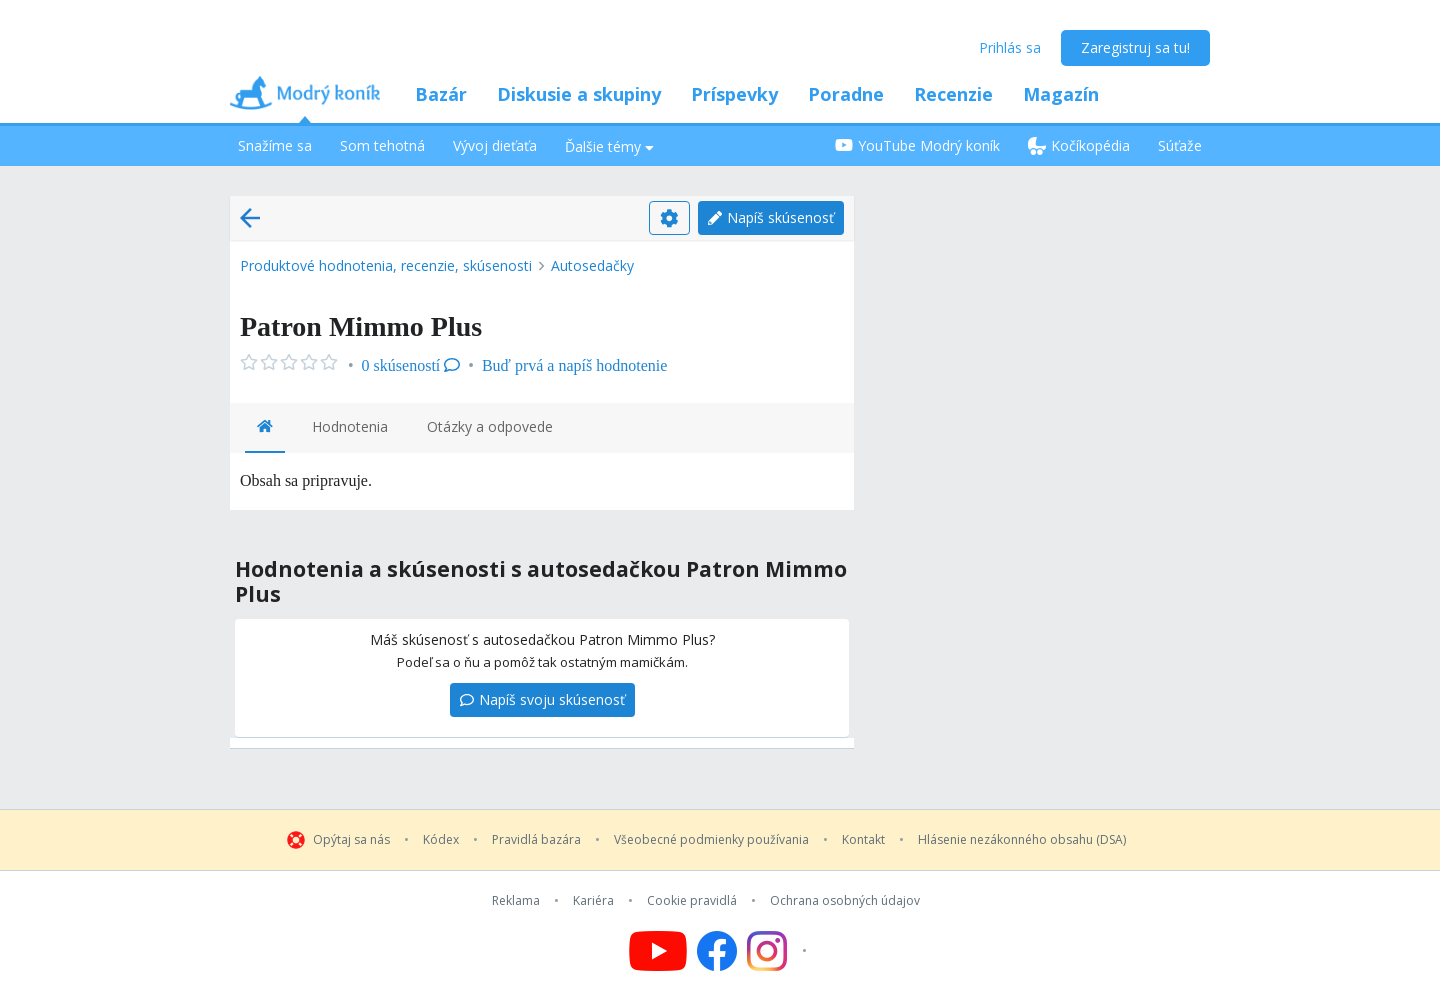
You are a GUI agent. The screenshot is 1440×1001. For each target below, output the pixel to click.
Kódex (441, 840)
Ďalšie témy (609, 146)
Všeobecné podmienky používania (711, 840)
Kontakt (863, 840)
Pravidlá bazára (536, 840)
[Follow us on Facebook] (717, 951)
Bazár (441, 94)
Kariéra (593, 901)
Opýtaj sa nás (351, 840)
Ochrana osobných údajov (845, 901)
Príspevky (734, 94)
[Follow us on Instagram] (779, 951)
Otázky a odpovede (490, 426)
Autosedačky (592, 265)
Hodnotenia (350, 426)
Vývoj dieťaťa (495, 145)
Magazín (1061, 94)
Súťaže (1180, 145)
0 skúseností (411, 365)
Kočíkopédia (1079, 145)
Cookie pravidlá (692, 901)
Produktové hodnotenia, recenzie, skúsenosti (386, 265)
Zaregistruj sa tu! (1135, 47)
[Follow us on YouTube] (658, 951)
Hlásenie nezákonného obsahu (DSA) (1022, 840)
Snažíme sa (275, 145)
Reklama (516, 901)
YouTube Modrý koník (917, 145)
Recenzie (953, 94)
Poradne (846, 94)
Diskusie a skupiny (579, 94)
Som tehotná (382, 145)
